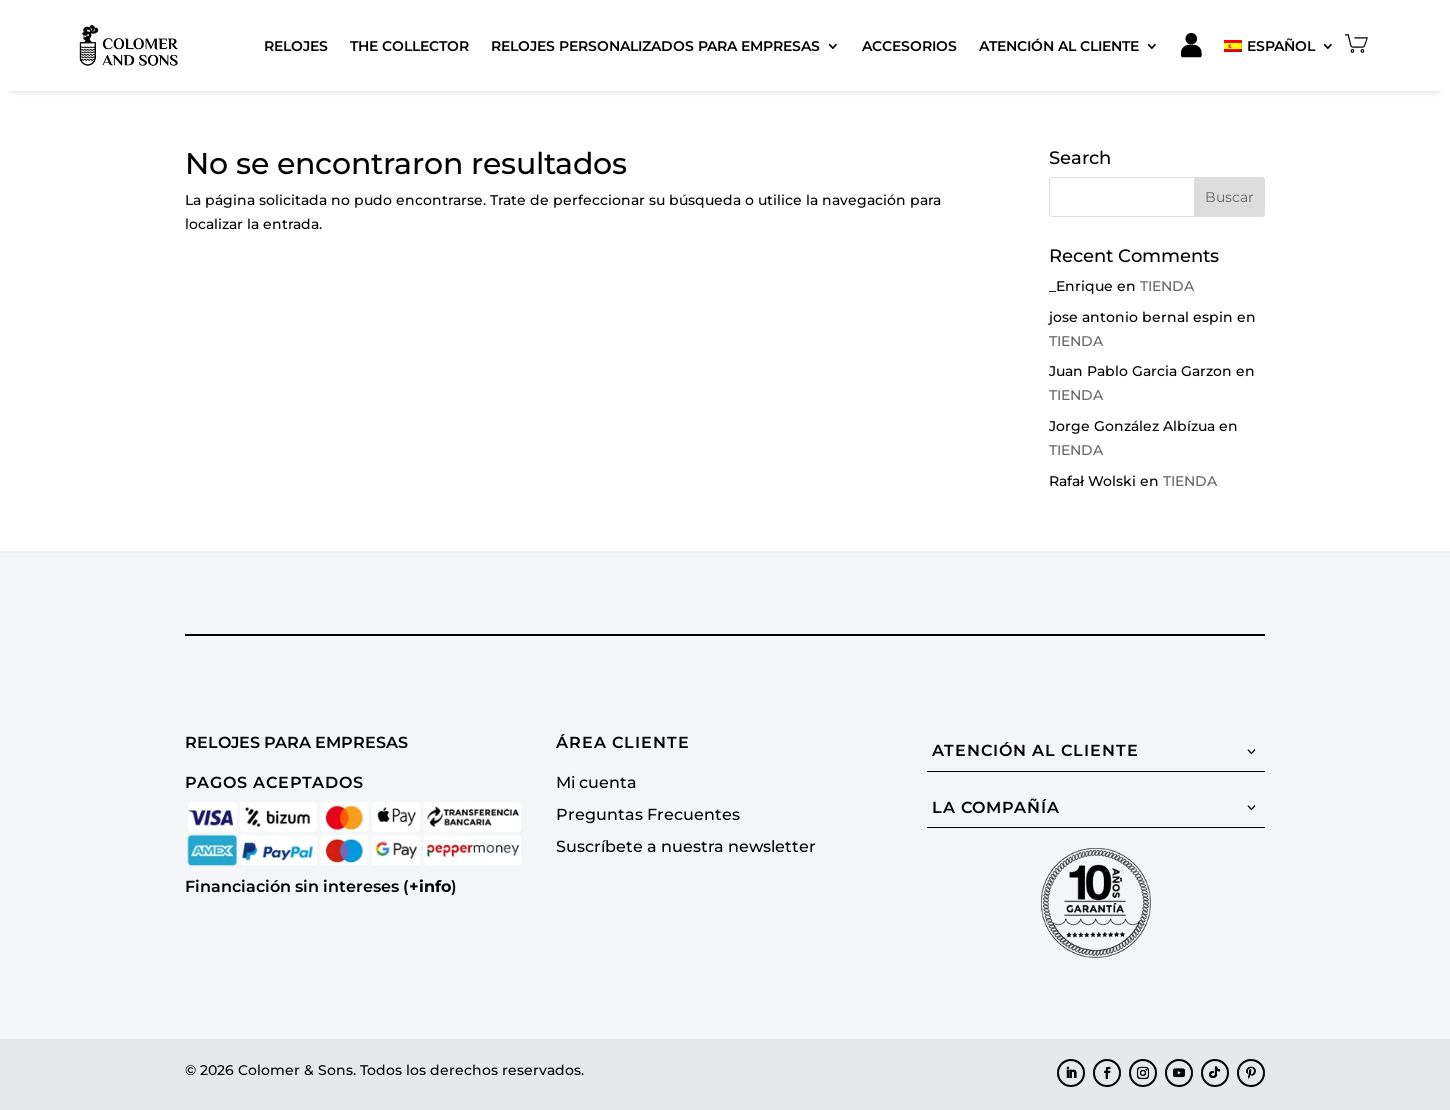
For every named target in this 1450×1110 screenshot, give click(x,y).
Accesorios (909, 46)
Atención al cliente (1059, 46)
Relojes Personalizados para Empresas (655, 46)
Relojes (296, 46)
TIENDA (1167, 286)
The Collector (409, 46)
